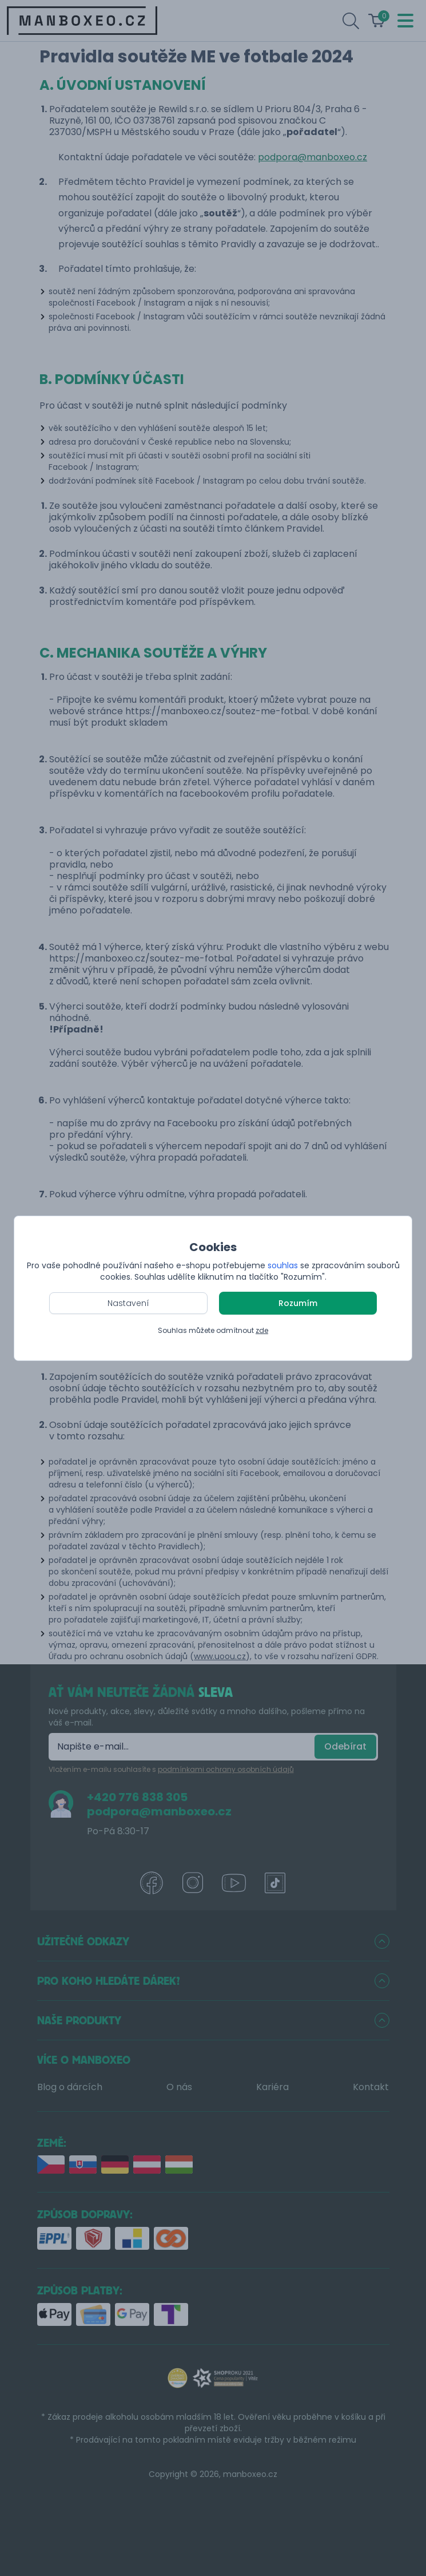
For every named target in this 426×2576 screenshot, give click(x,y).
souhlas (283, 1265)
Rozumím (297, 1303)
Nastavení (128, 1303)
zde (262, 1330)
